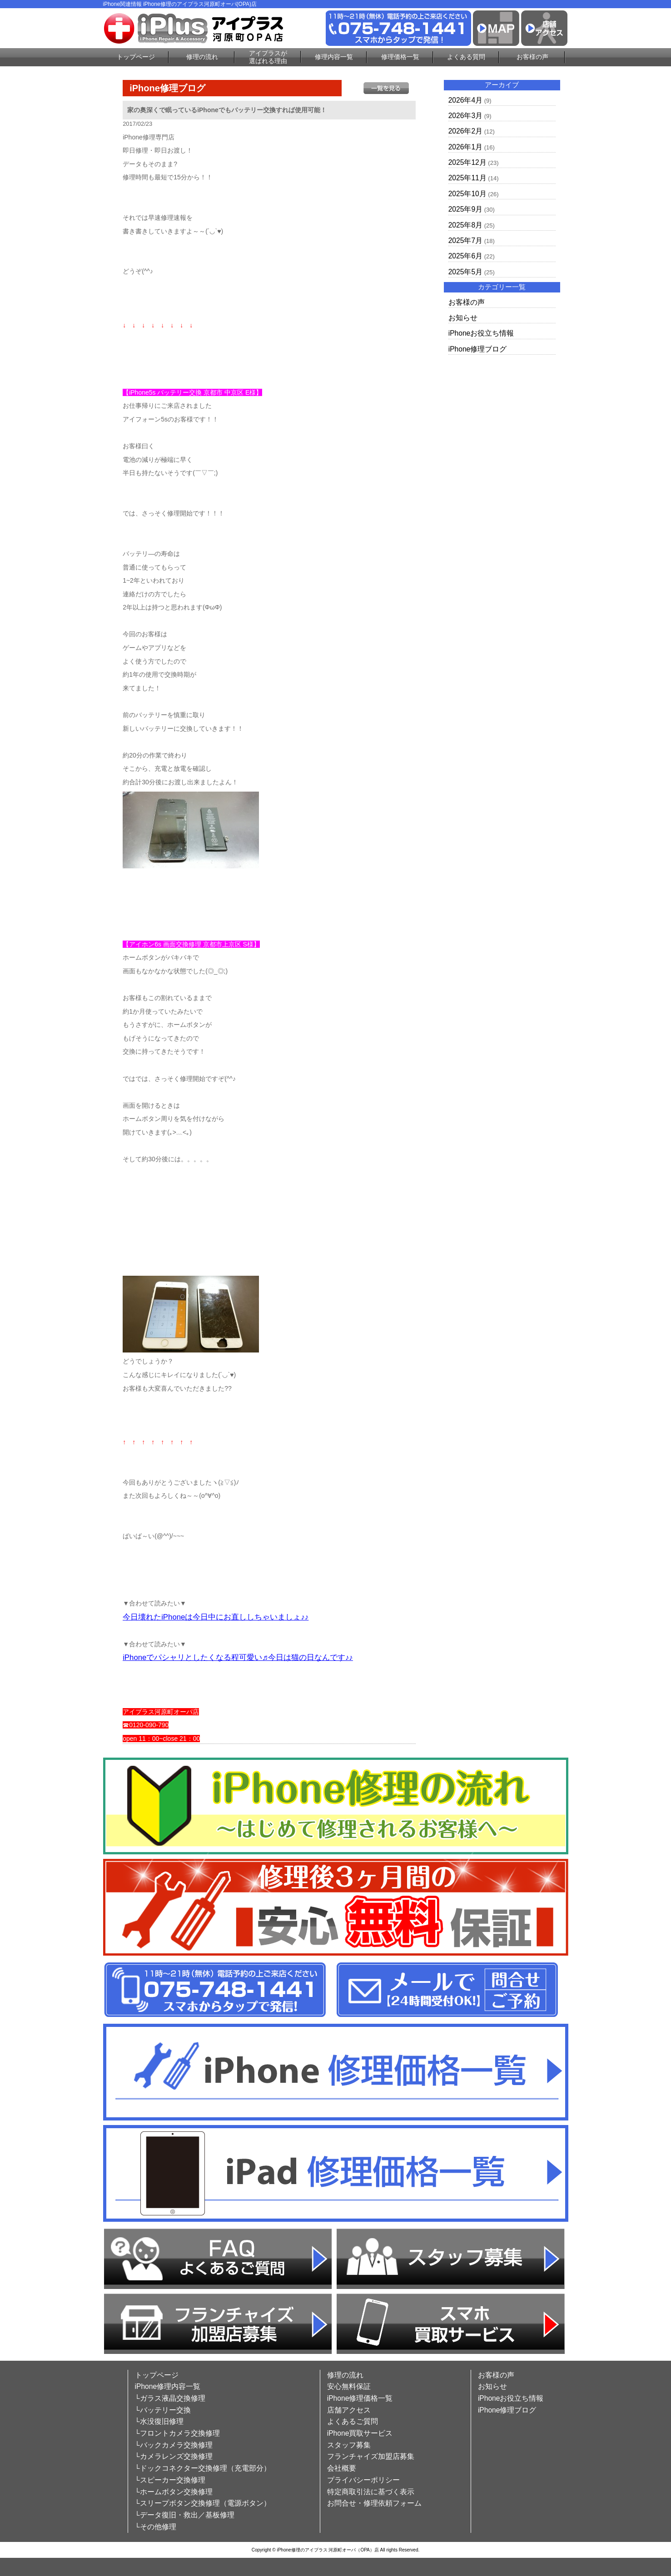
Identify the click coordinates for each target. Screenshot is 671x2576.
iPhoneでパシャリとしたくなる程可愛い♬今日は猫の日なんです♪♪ (238, 1657)
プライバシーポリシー (363, 2480)
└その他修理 (155, 2527)
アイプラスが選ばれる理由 (268, 57)
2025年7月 (465, 240)
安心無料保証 (349, 2386)
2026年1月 (465, 147)
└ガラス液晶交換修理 (170, 2398)
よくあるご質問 (352, 2421)
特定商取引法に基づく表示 (370, 2492)
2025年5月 (465, 272)
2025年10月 (467, 194)
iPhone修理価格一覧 (360, 2398)
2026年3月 (465, 115)
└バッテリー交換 (163, 2410)
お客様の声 (532, 56)
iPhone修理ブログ (477, 349)
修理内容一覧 (334, 56)
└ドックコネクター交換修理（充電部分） (203, 2468)
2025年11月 (467, 178)
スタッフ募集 (349, 2445)
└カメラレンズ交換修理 (174, 2456)
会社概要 (341, 2468)
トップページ (136, 56)
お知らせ (462, 318)
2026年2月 (465, 131)
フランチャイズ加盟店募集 (370, 2456)
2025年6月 (465, 256)
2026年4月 (465, 100)
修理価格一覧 (400, 56)
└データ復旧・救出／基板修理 (184, 2515)
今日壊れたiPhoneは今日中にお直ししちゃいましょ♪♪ (215, 1617)
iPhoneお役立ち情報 (481, 333)
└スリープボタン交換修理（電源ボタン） (203, 2503)
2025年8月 (465, 225)
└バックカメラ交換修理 (174, 2445)
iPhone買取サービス (360, 2433)
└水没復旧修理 (159, 2421)
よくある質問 (466, 56)
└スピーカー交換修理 (170, 2480)
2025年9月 (465, 209)
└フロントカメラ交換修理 (177, 2433)
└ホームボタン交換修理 (174, 2492)
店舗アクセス (349, 2410)
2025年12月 (467, 162)
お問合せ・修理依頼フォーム (374, 2503)
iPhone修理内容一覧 (168, 2386)
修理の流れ (202, 56)
